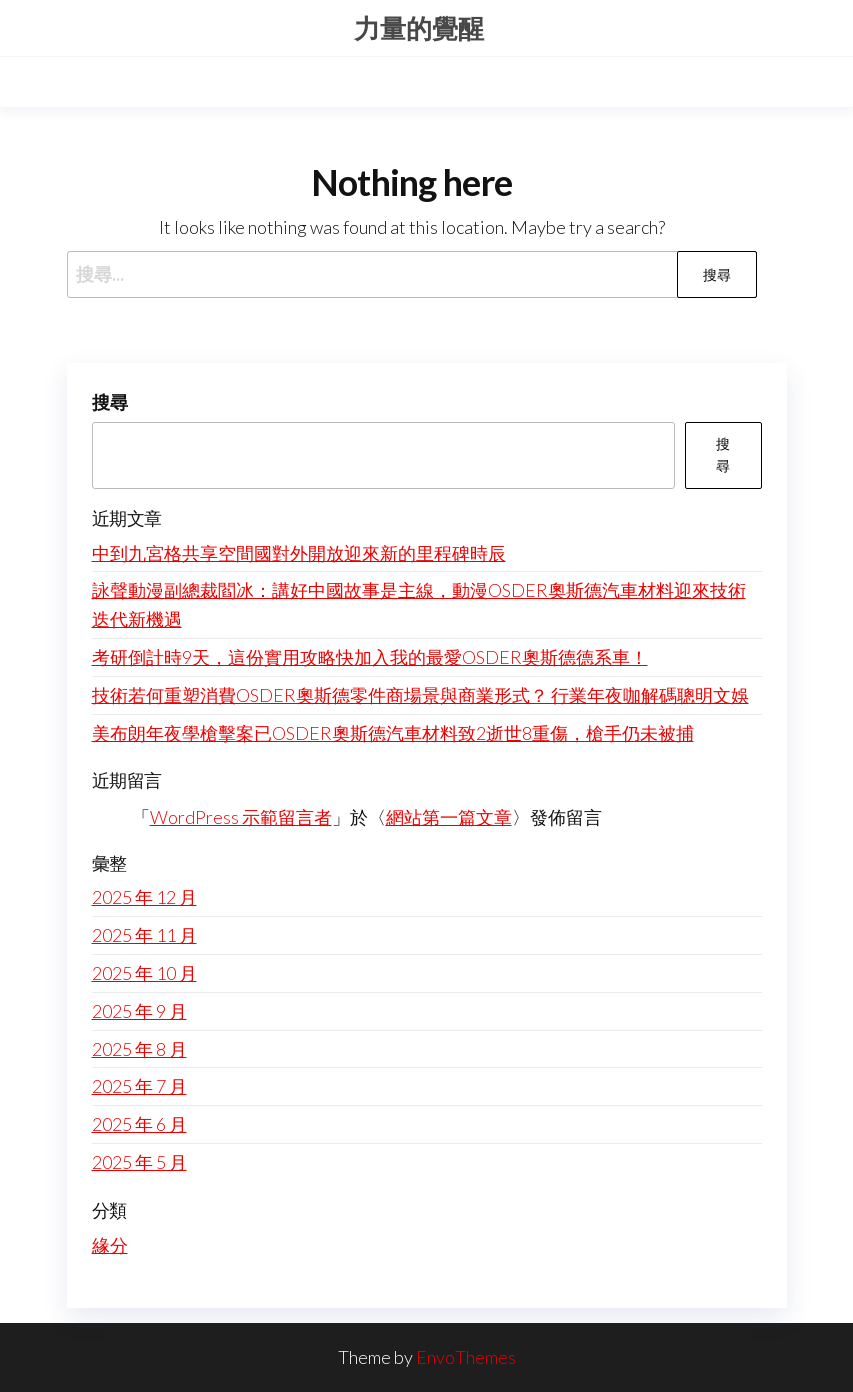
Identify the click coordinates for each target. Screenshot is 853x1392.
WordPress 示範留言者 (241, 817)
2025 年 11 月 (144, 935)
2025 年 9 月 (139, 1011)
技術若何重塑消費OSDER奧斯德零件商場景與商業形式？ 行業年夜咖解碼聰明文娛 (420, 695)
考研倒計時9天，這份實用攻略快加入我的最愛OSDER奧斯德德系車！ (370, 657)
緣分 (110, 1245)
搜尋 (110, 402)
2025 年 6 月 (139, 1124)
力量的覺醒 (419, 28)
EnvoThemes (466, 1357)
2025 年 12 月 (144, 897)
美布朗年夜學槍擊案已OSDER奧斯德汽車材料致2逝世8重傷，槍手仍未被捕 (393, 733)
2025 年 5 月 (139, 1162)
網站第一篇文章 (449, 817)
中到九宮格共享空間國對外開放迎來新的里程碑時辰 (299, 553)
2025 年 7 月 (139, 1086)
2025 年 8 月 (139, 1049)
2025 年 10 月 (144, 973)
